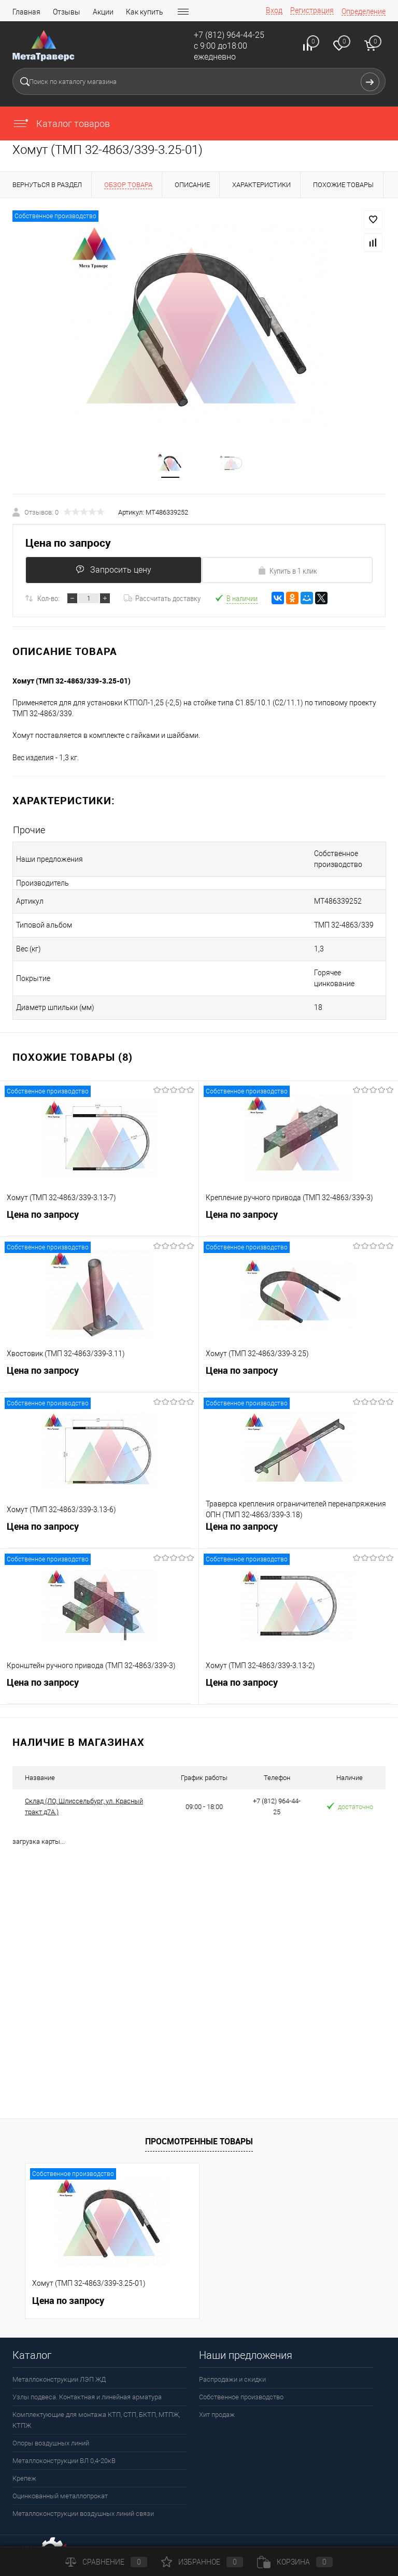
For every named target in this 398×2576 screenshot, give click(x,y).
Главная (26, 12)
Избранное (202, 2562)
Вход (274, 10)
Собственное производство (241, 2378)
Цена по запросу (68, 545)
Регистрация (312, 10)
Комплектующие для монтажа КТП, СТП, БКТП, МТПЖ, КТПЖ (96, 2401)
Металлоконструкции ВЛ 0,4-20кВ (64, 2442)
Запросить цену (111, 573)
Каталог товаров (61, 123)
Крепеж (24, 2460)
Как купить (144, 12)
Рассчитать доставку (162, 601)
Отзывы (66, 12)
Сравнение (106, 2562)
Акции (103, 12)
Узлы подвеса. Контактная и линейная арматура (87, 2378)
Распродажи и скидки (232, 2361)
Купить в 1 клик (287, 573)
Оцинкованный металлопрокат (60, 2477)
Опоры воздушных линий (50, 2424)
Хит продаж (217, 2396)
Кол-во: (48, 601)
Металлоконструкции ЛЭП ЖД (59, 2361)
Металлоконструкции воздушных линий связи (83, 2495)
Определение (364, 11)
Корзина (295, 2562)
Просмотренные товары (199, 2122)
